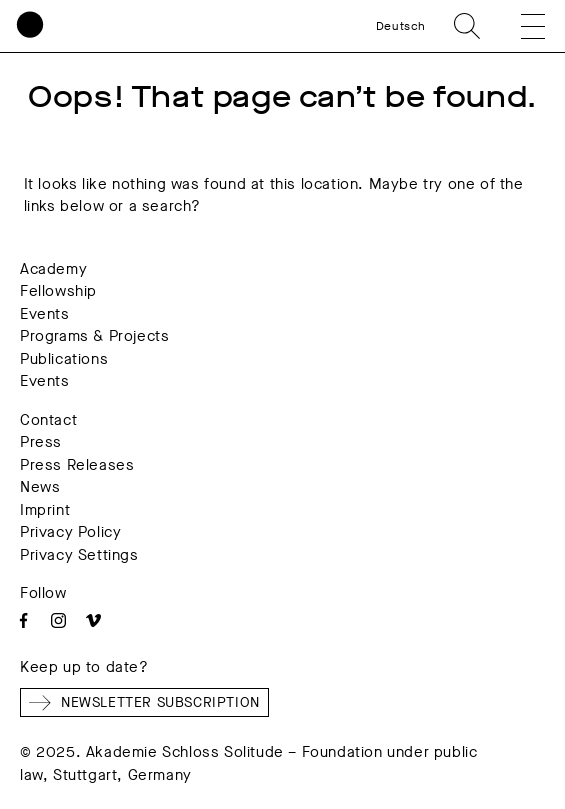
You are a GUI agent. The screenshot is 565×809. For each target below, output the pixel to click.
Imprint (45, 510)
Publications (64, 359)
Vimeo (93, 620)
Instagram (58, 620)
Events (45, 314)
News (40, 487)
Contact (48, 420)
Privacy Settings (79, 555)
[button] (519, 26)
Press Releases (77, 465)
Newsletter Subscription (144, 703)
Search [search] (467, 26)
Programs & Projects (94, 336)
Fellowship (58, 291)
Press (41, 442)
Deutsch (401, 26)
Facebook (23, 620)
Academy (53, 269)
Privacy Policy (70, 532)
